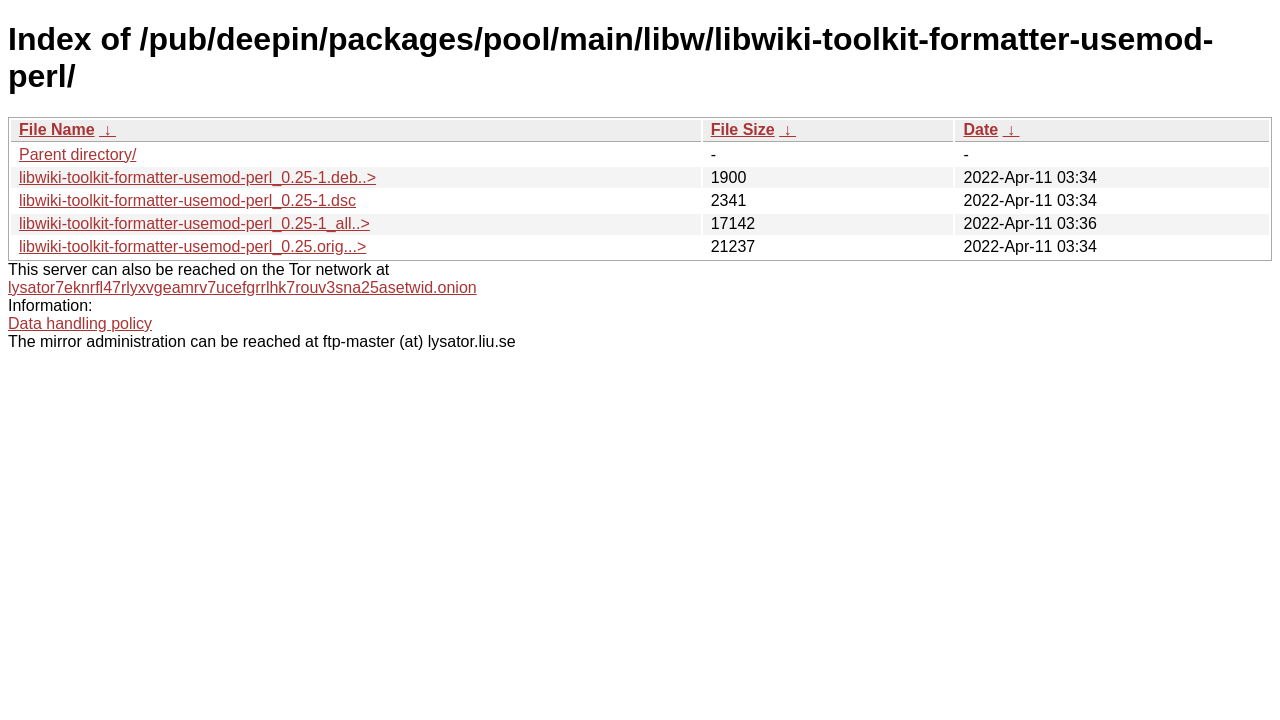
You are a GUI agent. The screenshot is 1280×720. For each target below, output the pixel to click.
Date (980, 129)
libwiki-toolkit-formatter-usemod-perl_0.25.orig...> (192, 246)
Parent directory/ (77, 154)
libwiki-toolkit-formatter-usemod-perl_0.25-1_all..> (194, 223)
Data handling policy (80, 323)
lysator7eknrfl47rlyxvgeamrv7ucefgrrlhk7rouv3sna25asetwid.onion (242, 287)
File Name (57, 129)
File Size (743, 129)
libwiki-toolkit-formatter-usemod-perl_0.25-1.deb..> (197, 177)
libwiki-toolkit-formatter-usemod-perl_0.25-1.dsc (187, 200)
